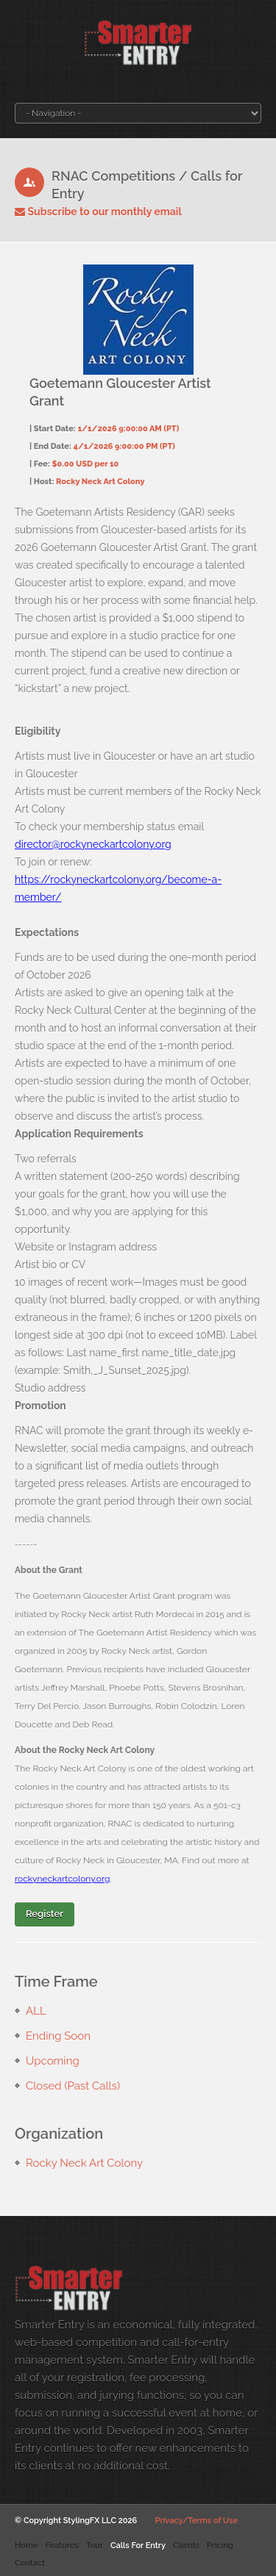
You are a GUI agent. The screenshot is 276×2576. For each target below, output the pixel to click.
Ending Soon (58, 2036)
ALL (36, 2011)
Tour (94, 2545)
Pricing (220, 2545)
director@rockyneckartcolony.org (93, 844)
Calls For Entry (138, 2545)
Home (26, 2545)
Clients (186, 2545)
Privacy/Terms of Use (196, 2520)
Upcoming (52, 2061)
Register (44, 1913)
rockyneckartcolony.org (62, 1879)
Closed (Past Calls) (73, 2086)
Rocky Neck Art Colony (84, 2163)
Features (61, 2545)
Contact (30, 2563)
